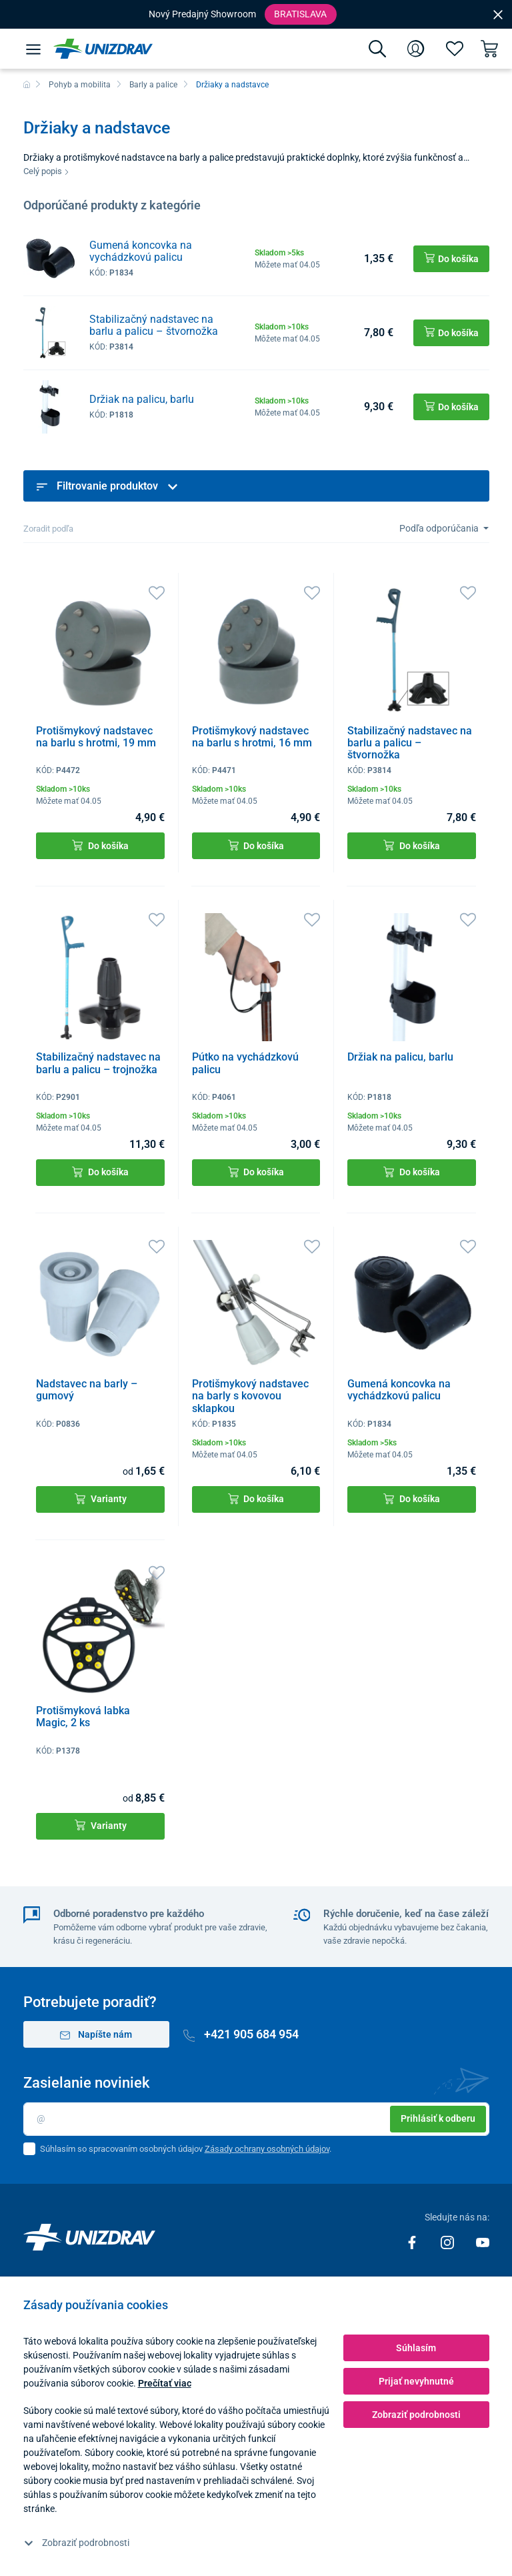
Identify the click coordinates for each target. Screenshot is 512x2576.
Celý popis (46, 171)
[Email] (256, 2119)
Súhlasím (416, 2348)
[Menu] (33, 49)
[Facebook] (413, 2241)
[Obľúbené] (454, 48)
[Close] (498, 14)
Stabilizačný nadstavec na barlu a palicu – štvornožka (153, 325)
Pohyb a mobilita (80, 84)
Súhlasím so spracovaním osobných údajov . (185, 2149)
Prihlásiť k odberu (438, 2118)
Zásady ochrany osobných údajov (267, 2149)
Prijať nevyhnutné (416, 2381)
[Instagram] (448, 2241)
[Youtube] (482, 2241)
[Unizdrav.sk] (103, 49)
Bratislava (300, 14)
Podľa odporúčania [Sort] (440, 528)
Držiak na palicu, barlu (141, 399)
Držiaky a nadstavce (232, 84)
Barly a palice (153, 84)
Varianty (101, 1499)
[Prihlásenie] (416, 48)
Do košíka (100, 845)
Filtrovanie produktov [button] (107, 486)
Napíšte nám (96, 2034)
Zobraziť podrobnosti (76, 2542)
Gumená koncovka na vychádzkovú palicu (140, 251)
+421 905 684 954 (241, 2034)
